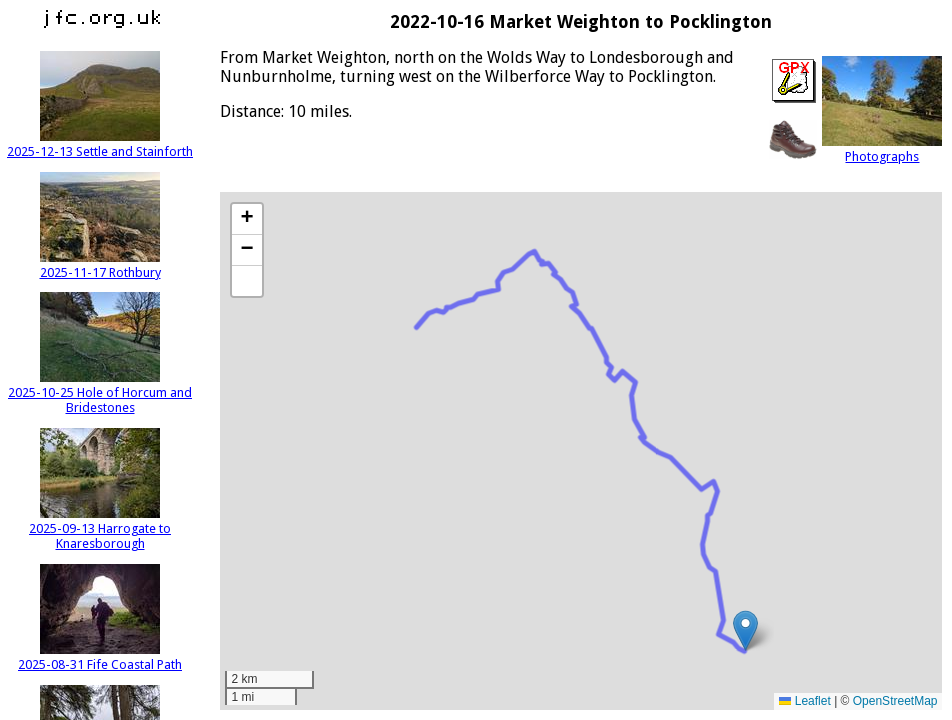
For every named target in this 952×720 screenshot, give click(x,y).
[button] (745, 630)
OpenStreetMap (895, 701)
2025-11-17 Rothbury (100, 265)
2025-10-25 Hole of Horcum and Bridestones (100, 392)
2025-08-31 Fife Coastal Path (100, 657)
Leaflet (804, 701)
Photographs (882, 149)
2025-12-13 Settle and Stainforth (100, 144)
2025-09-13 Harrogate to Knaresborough (100, 528)
